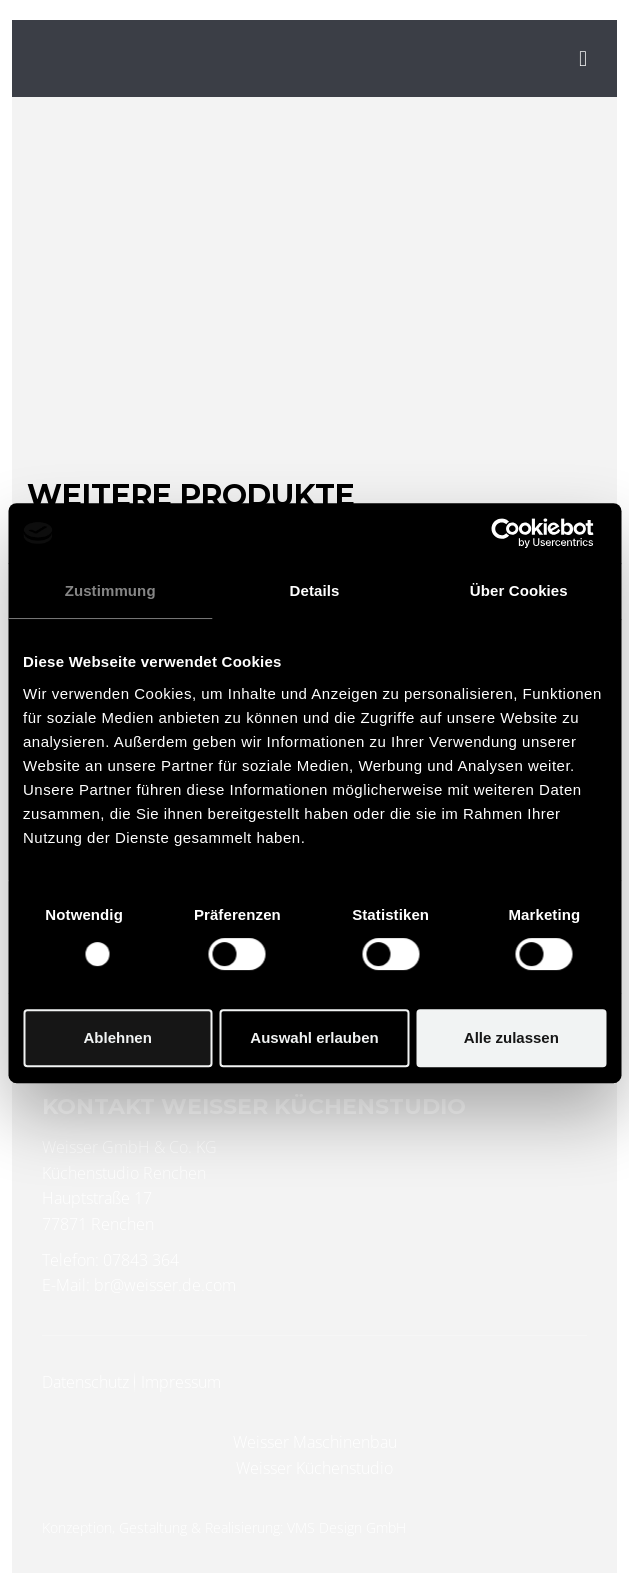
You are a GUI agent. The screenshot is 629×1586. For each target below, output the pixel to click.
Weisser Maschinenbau (315, 1442)
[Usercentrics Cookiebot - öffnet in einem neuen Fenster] (518, 533)
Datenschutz (85, 1382)
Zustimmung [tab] (110, 590)
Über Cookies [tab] (519, 590)
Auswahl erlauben (314, 1037)
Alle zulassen (511, 1037)
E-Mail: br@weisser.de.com (139, 1285)
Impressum (181, 1382)
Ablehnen (118, 1037)
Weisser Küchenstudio (314, 1468)
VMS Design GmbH (346, 1527)
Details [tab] (315, 590)
